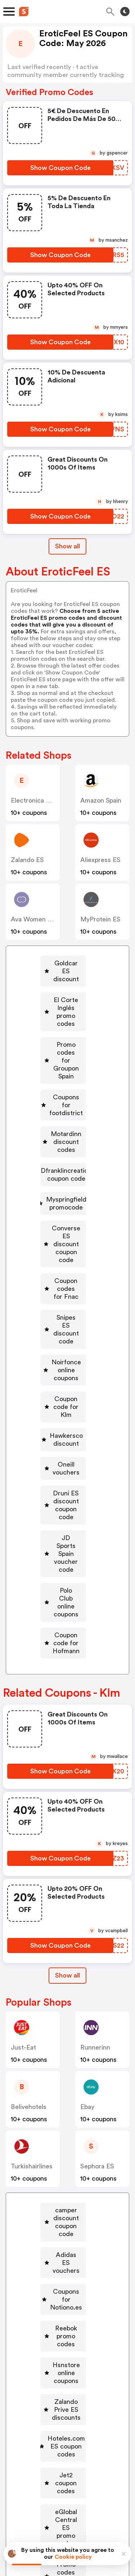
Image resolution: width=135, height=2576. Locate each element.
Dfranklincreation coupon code (66, 1095)
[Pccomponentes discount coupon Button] (63, 2384)
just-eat (23, 1794)
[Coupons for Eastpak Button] (63, 2267)
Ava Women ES (33, 919)
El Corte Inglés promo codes (66, 988)
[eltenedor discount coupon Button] (63, 2355)
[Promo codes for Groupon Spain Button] (63, 1016)
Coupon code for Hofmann (66, 1393)
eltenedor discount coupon (66, 2355)
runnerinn (95, 1794)
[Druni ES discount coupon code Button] (63, 1315)
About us (34, 2482)
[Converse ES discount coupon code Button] (63, 1152)
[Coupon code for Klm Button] (63, 1248)
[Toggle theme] (125, 11)
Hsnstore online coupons (66, 2048)
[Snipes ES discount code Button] (63, 1198)
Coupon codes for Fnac (66, 1178)
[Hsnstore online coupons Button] (63, 2048)
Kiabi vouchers (66, 2309)
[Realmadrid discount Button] (63, 2197)
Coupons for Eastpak (66, 2268)
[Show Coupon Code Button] (60, 167)
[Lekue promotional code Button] (63, 2288)
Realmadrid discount (66, 2197)
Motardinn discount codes (66, 1066)
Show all (67, 1722)
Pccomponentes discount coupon (66, 2384)
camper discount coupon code (66, 1960)
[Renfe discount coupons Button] (63, 2330)
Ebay (87, 1853)
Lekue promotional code (66, 2288)
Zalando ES (27, 860)
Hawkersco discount (66, 1269)
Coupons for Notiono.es (66, 2006)
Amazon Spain (100, 800)
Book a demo (45, 2457)
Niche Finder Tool (72, 2467)
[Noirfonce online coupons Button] (63, 1223)
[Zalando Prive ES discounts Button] (63, 2072)
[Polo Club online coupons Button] (63, 1368)
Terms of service (111, 2528)
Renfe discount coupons (66, 2330)
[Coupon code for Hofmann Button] (63, 1393)
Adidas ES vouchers (66, 1985)
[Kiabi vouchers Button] (63, 2309)
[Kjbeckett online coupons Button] (63, 2222)
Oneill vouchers (66, 1290)
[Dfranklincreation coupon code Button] (63, 1095)
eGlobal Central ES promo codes (66, 2151)
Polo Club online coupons (66, 1368)
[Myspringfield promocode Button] (63, 1124)
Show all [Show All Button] (67, 546)
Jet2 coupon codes (66, 2126)
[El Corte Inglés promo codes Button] (63, 988)
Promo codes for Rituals (66, 2176)
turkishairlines (32, 1912)
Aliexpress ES (100, 860)
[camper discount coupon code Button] (63, 1960)
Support (103, 2482)
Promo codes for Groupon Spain (66, 1017)
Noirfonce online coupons (66, 1223)
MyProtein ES (100, 919)
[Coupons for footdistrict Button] (63, 1041)
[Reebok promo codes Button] (63, 2027)
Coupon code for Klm (66, 1248)
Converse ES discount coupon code (66, 1153)
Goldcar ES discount (66, 963)
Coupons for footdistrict (66, 1041)
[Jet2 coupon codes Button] (63, 2126)
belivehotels (28, 1853)
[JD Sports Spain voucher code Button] (63, 1343)
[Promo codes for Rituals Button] (63, 2176)
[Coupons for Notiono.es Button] (63, 2006)
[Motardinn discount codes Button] (63, 1066)
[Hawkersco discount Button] (63, 1269)
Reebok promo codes (66, 2027)
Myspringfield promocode (66, 1124)
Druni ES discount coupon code (66, 1315)
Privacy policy (73, 2528)
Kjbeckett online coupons (66, 2222)
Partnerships (91, 2457)
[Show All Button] (67, 1722)
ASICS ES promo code (66, 2247)
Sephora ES (97, 1912)
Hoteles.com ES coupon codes (66, 2102)
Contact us (69, 2482)
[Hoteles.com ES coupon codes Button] (63, 2101)
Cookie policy (73, 2557)
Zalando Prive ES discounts (66, 2073)
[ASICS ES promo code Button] (63, 2246)
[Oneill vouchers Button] (63, 1290)
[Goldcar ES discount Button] (63, 963)
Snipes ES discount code (66, 1198)
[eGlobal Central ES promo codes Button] (63, 2151)
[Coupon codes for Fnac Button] (63, 1177)
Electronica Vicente (39, 800)
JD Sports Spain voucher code (66, 1344)
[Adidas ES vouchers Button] (63, 1985)
